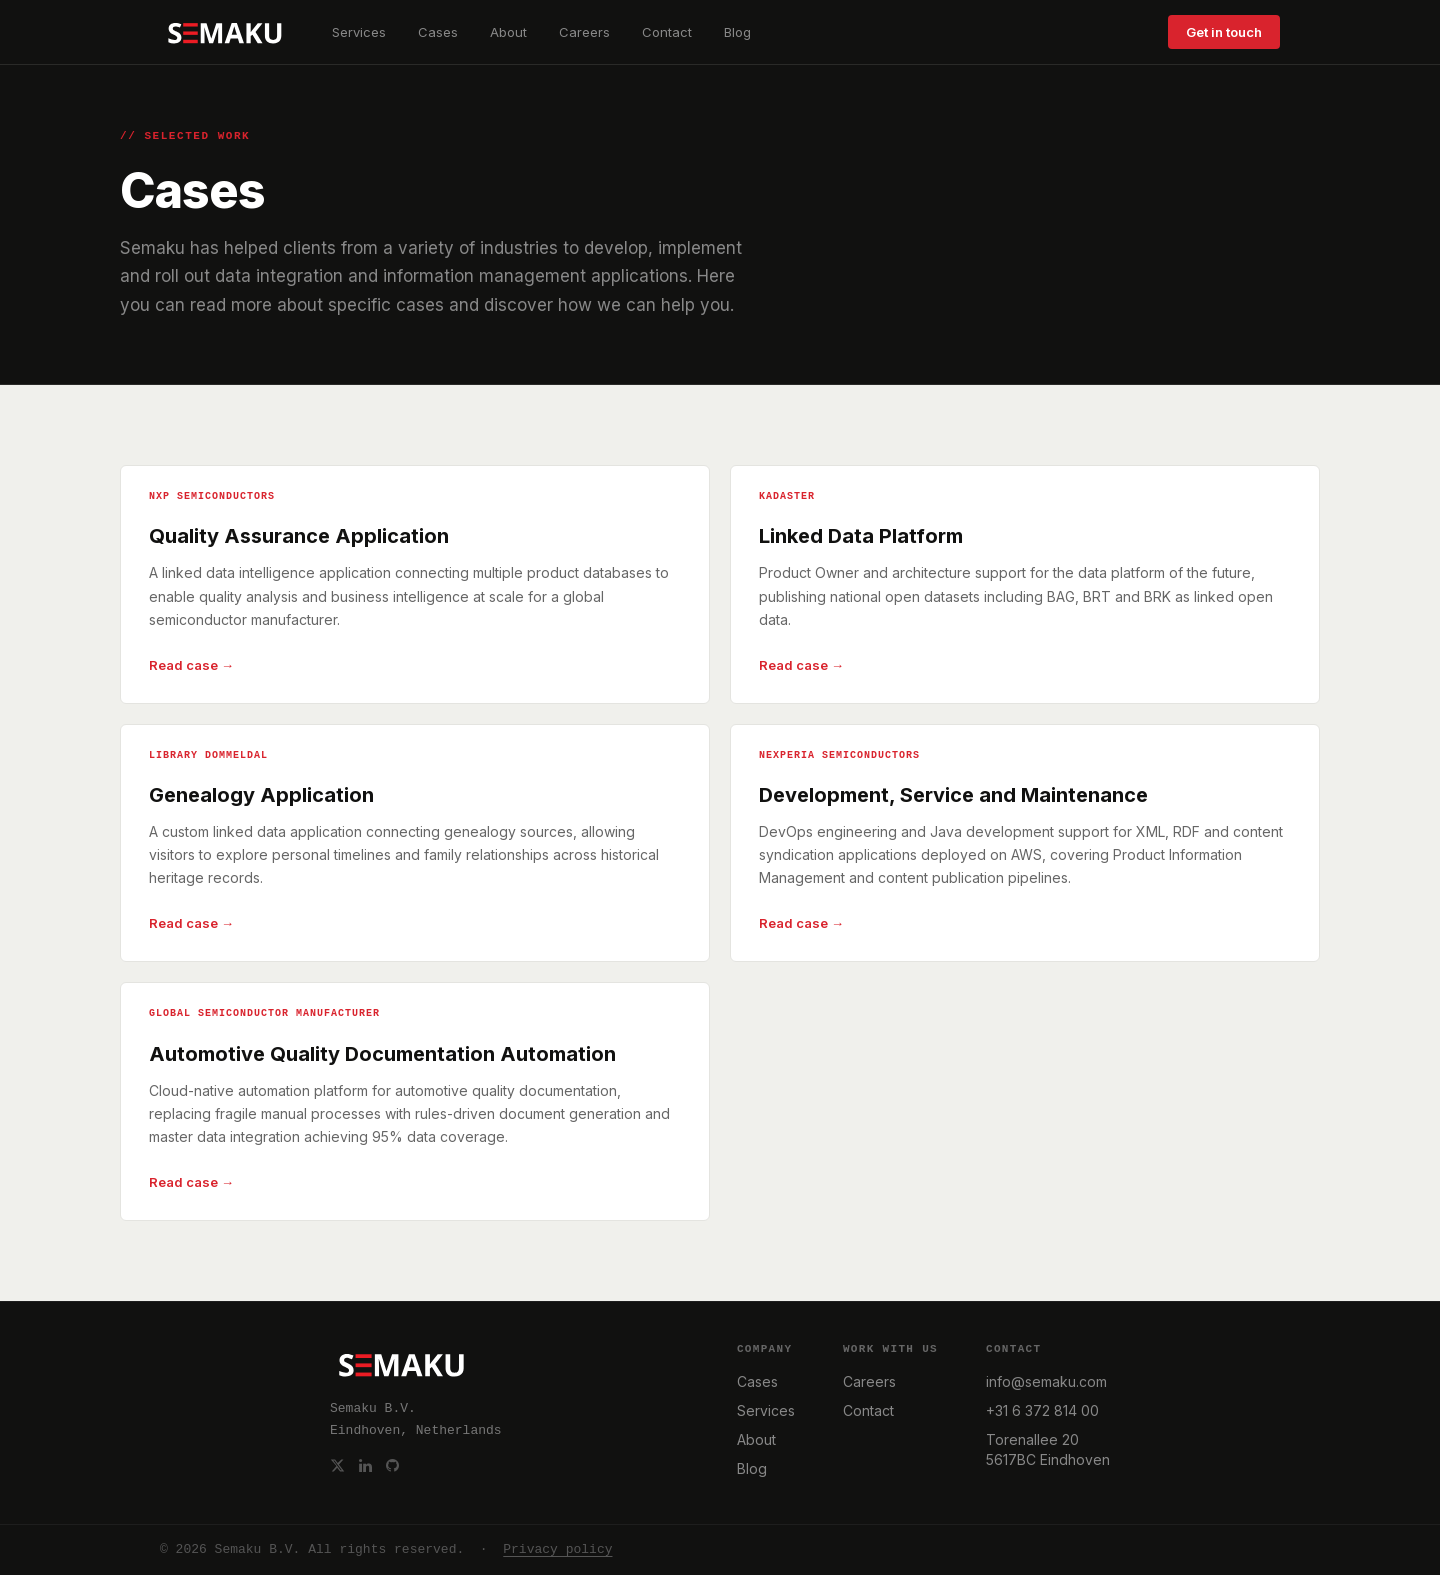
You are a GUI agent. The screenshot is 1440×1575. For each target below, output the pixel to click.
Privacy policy (557, 1550)
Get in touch (1224, 32)
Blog (737, 32)
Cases (438, 32)
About (508, 32)
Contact (667, 32)
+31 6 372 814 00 (1042, 1410)
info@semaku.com (1046, 1381)
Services (359, 32)
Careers (584, 32)
